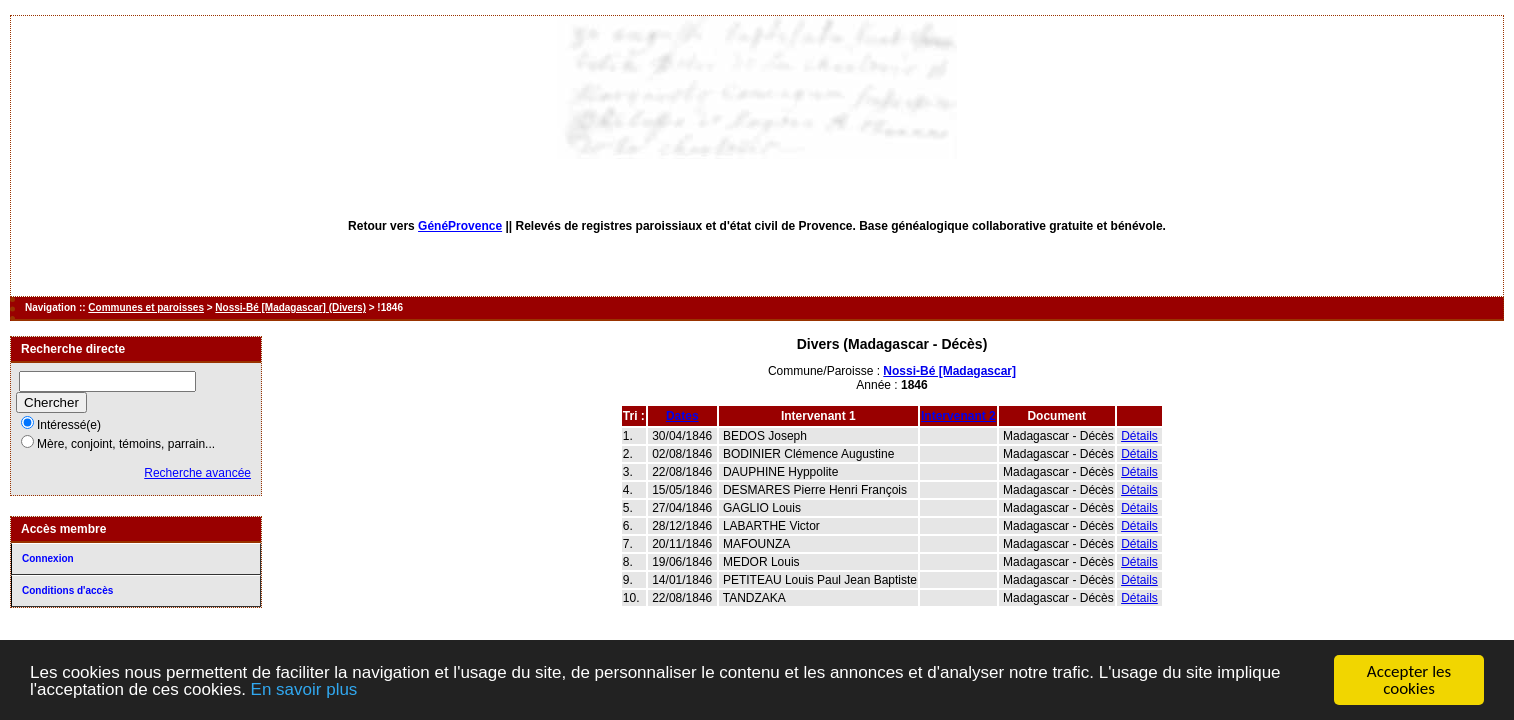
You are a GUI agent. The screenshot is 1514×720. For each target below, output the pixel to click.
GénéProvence (460, 226)
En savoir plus (304, 690)
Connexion (48, 558)
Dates (682, 416)
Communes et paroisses (146, 307)
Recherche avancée (197, 473)
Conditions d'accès (67, 590)
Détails (1139, 436)
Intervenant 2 (958, 416)
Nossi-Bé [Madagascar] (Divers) (290, 307)
